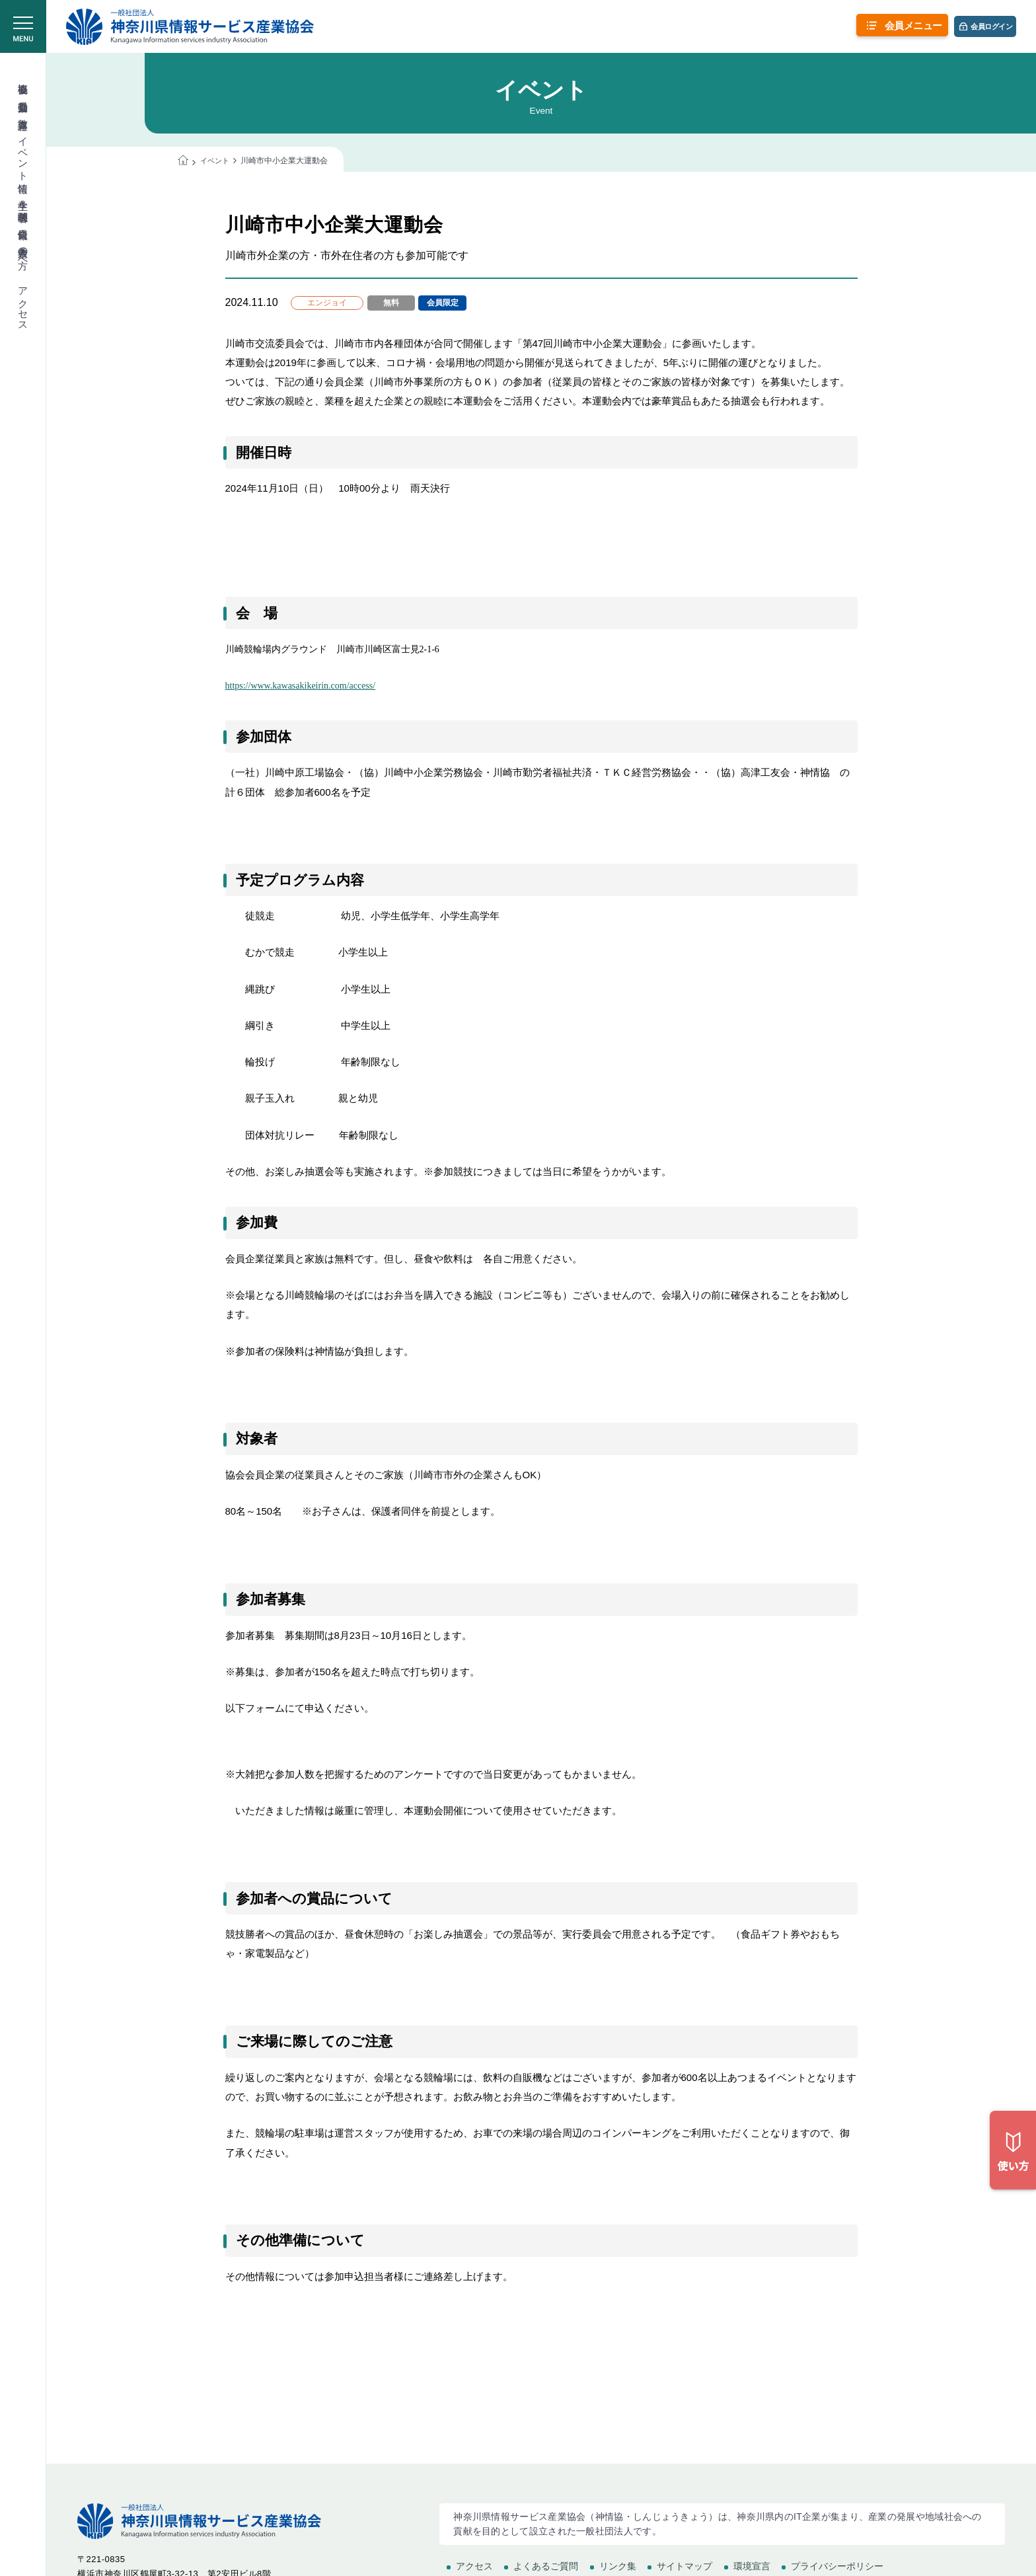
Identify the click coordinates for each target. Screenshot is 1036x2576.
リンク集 (617, 2566)
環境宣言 (751, 2566)
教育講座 (23, 112)
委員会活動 (23, 95)
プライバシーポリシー (837, 2566)
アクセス (23, 303)
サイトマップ (684, 2566)
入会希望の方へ (23, 251)
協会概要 (23, 76)
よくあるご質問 (545, 2566)
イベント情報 (23, 153)
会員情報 (23, 222)
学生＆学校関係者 (23, 199)
